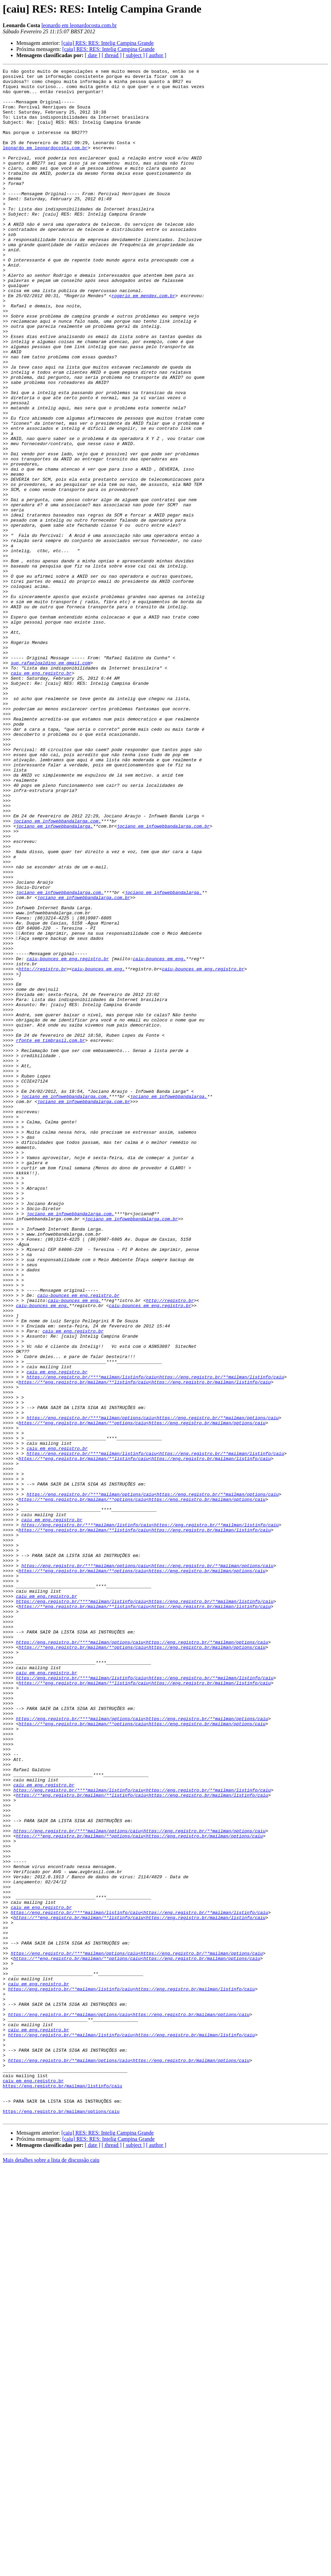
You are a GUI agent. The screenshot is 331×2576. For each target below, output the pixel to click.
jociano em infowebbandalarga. (54, 978)
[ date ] (92, 55)
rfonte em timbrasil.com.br (50, 1235)
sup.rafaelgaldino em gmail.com (50, 782)
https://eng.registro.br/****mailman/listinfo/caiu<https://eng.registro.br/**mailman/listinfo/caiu (155, 1639)
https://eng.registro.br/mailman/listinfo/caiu (62, 2490)
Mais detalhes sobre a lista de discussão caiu (51, 2570)
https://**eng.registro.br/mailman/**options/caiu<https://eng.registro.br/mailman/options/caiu (142, 1694)
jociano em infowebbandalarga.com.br (163, 978)
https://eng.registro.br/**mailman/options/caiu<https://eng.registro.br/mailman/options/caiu (129, 2404)
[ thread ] (112, 55)
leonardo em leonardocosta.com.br (79, 25)
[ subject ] (134, 55)
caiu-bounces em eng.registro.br (68, 1137)
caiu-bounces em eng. (159, 1137)
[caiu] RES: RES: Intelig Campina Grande (107, 43)
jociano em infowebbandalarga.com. (57, 972)
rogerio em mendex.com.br (143, 341)
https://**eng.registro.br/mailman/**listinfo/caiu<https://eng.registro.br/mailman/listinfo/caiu (145, 1645)
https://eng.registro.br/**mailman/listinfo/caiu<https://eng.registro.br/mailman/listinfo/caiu (131, 2373)
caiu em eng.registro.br (41, 794)
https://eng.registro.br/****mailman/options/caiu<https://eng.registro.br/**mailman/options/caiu (153, 1688)
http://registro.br (42, 1149)
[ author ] (156, 55)
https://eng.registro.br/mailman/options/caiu (61, 2520)
